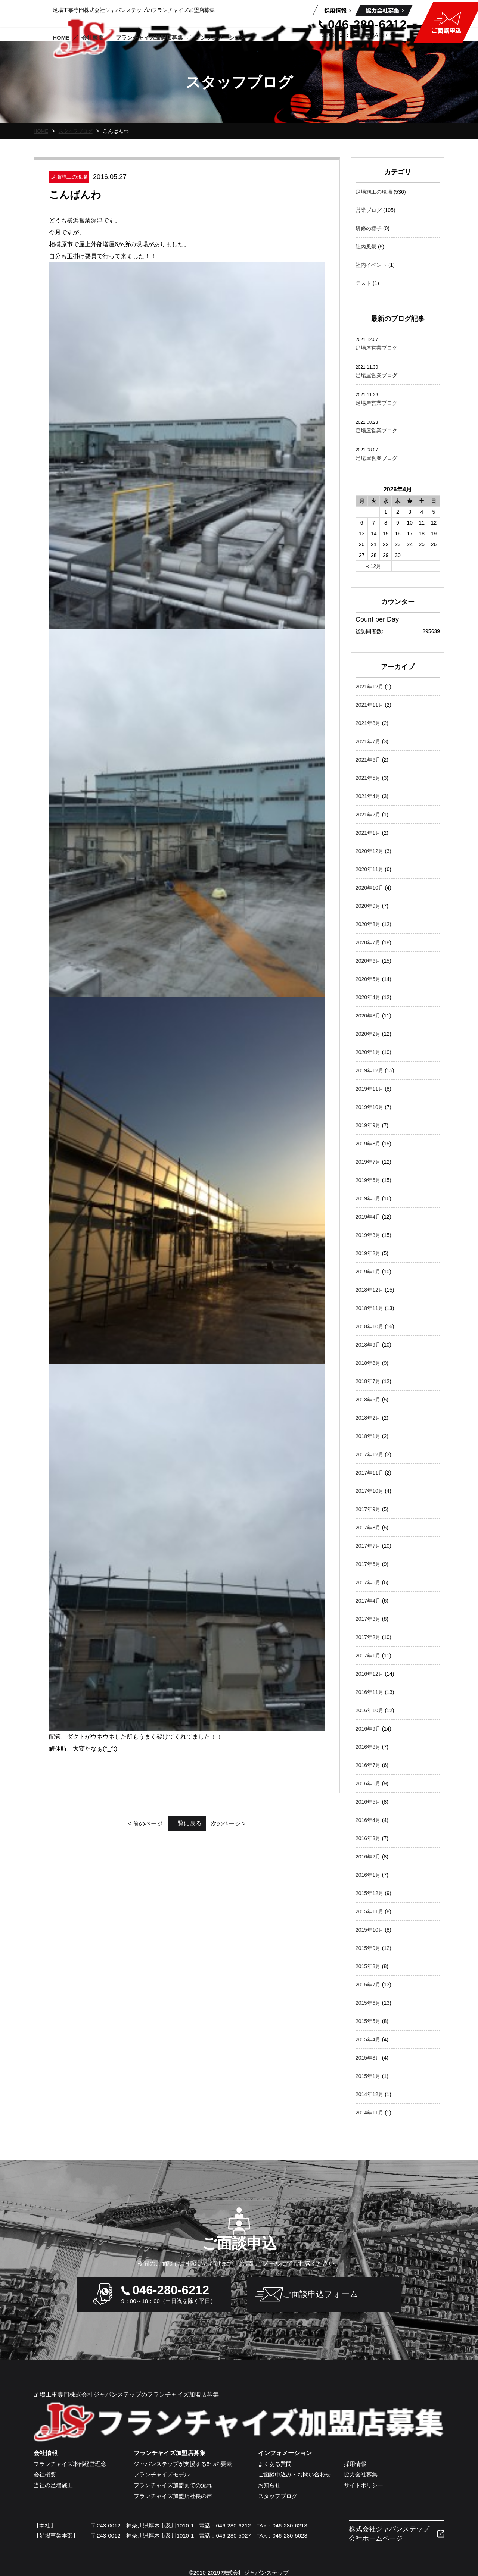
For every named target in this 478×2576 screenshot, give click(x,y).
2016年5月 (368, 1802)
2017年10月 (370, 1491)
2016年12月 (370, 1674)
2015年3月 (368, 2058)
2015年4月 (368, 2039)
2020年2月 (368, 1034)
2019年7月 (368, 1162)
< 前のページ (127, 579)
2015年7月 (368, 1985)
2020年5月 (368, 979)
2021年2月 (368, 814)
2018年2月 (368, 1418)
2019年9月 (368, 1125)
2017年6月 (368, 1564)
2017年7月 (368, 1546)
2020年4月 (368, 997)
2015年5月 (368, 2021)
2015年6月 (368, 2003)
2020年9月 (368, 906)
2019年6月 (368, 1180)
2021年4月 (368, 796)
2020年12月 (370, 851)
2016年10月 (370, 1710)
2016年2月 (368, 1857)
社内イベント (371, 265)
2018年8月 (368, 1363)
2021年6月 (368, 760)
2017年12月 (370, 1454)
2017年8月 (368, 1528)
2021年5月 (368, 778)
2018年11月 (370, 1308)
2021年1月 (368, 833)
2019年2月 (368, 1253)
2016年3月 (368, 1838)
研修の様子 (369, 228)
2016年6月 (368, 1783)
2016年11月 (370, 1692)
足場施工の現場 (374, 192)
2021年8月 (368, 723)
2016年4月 (368, 1820)
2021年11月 (370, 705)
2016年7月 (368, 1765)
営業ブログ (369, 210)
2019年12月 (370, 1070)
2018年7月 (368, 1381)
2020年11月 (370, 869)
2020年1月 (368, 1052)
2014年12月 (370, 2094)
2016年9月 (368, 1729)
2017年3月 (368, 1619)
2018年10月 (370, 1326)
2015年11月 (370, 1911)
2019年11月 (370, 1089)
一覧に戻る (187, 578)
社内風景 (366, 247)
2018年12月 (370, 1290)
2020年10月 (370, 888)
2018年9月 (368, 1345)
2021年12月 (370, 687)
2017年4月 (368, 1601)
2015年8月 (368, 1966)
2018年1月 (368, 1436)
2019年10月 (370, 1107)
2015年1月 (368, 2076)
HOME (41, 131)
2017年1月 (368, 1656)
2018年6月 (368, 1400)
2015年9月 (368, 1948)
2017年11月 (370, 1473)
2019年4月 (368, 1217)
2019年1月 (368, 1272)
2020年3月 (368, 1016)
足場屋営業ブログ (376, 348)
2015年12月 (370, 1893)
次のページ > (246, 579)
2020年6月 (368, 961)
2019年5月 (368, 1198)
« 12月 (373, 566)
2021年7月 (368, 741)
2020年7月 (368, 942)
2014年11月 (370, 2113)
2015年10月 (370, 1930)
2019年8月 (368, 1144)
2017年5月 (368, 1582)
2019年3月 (368, 1235)
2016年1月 (368, 1875)
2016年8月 (368, 1747)
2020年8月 (368, 924)
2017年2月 (368, 1637)
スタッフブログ (78, 131)
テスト (363, 283)
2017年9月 (368, 1509)
